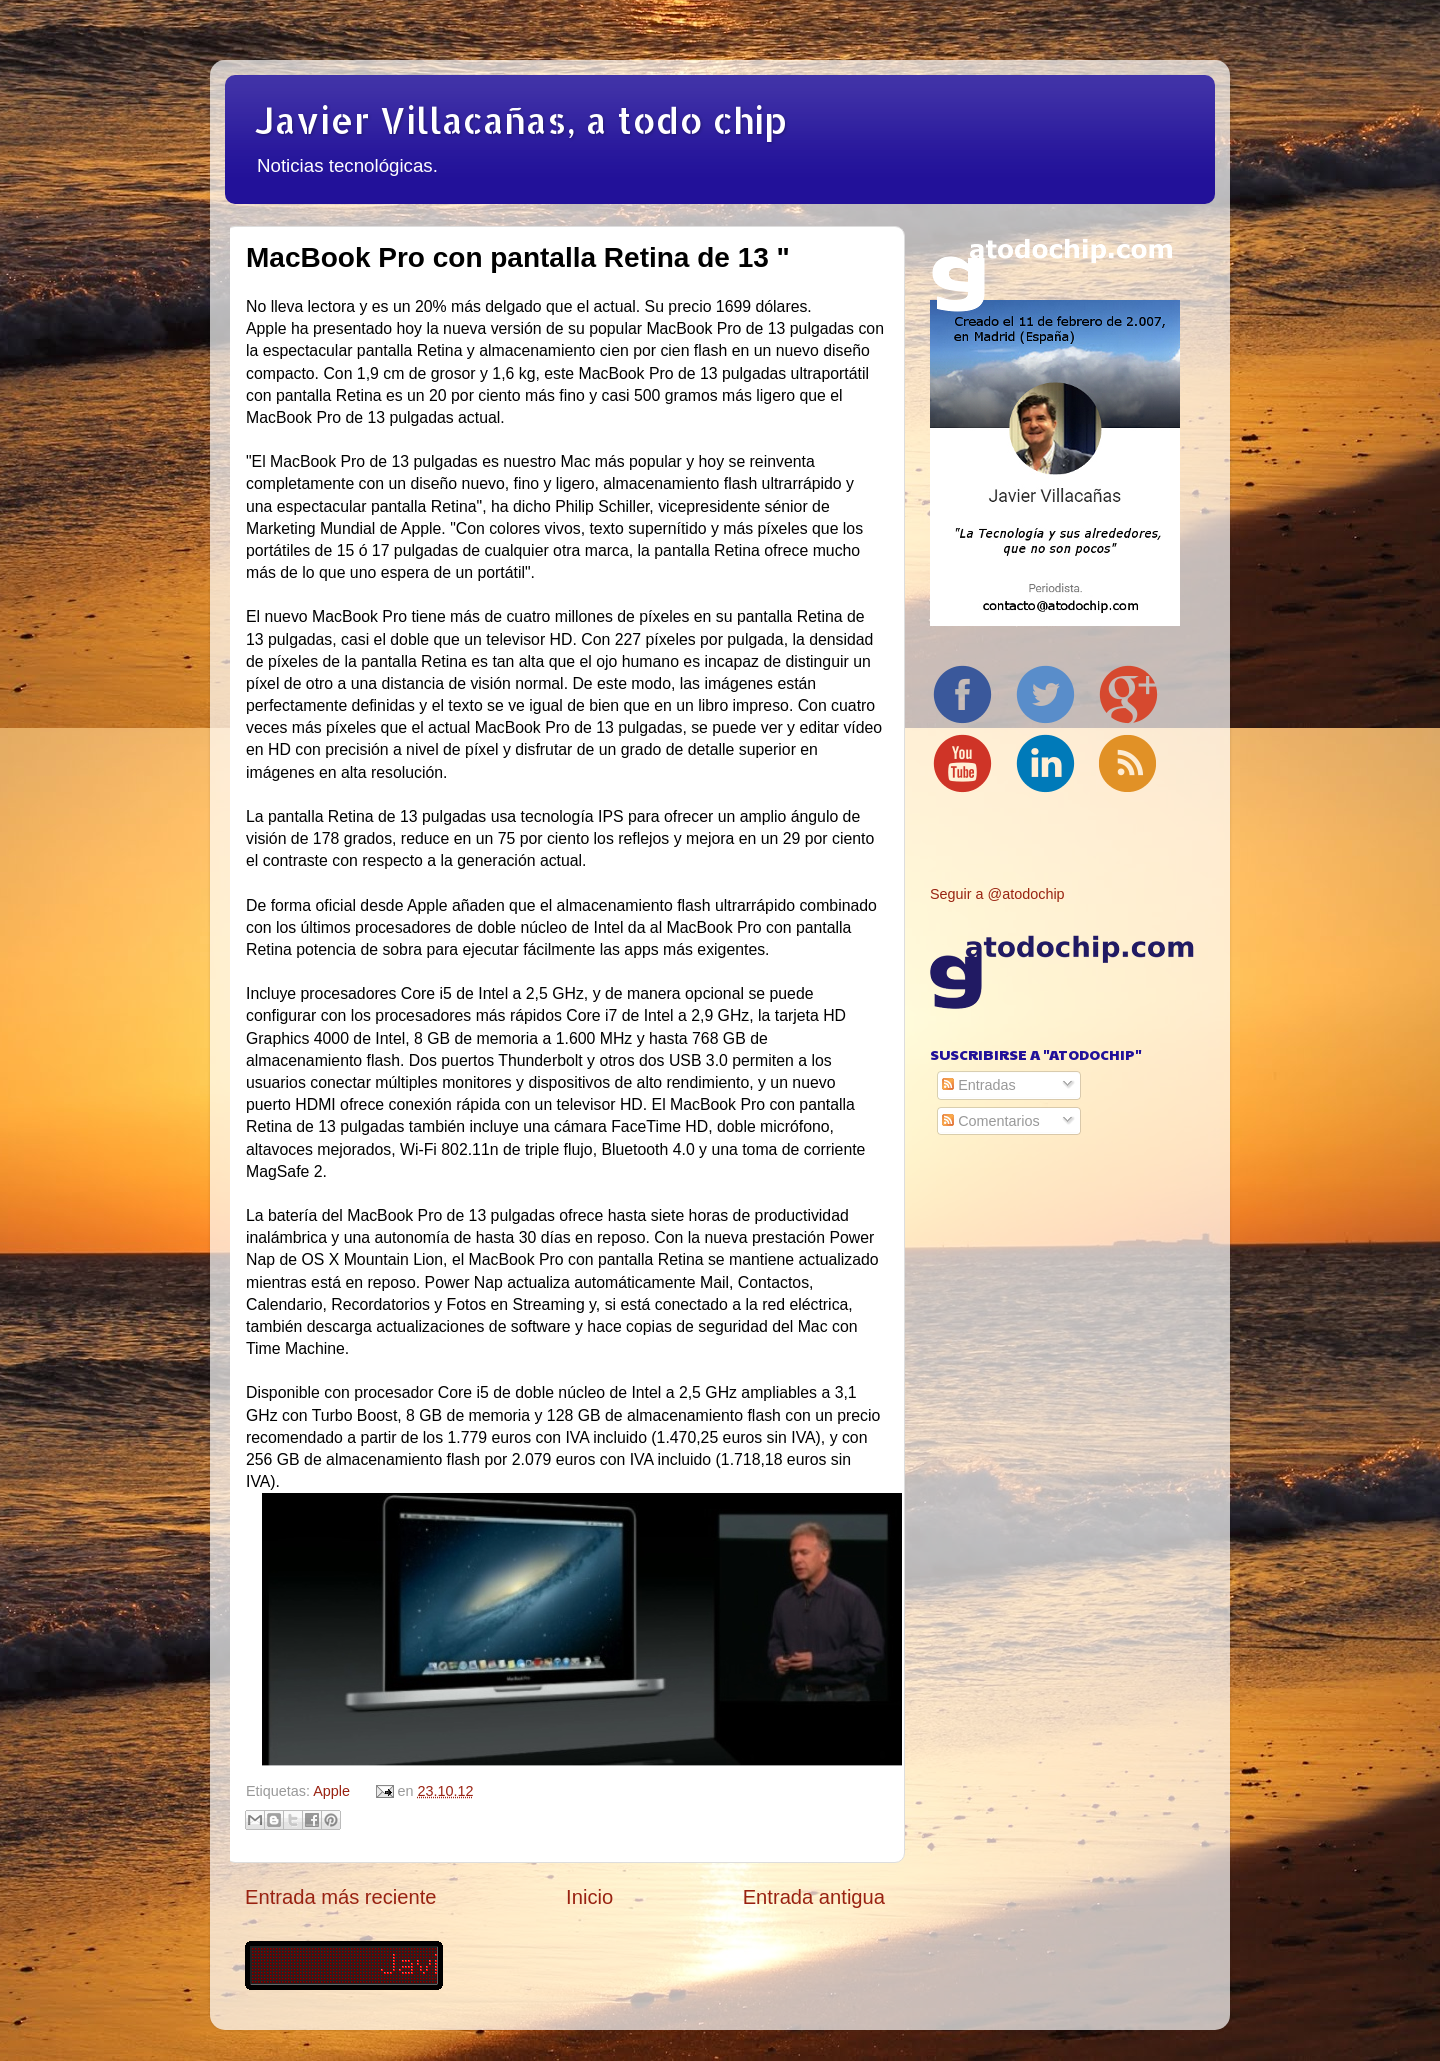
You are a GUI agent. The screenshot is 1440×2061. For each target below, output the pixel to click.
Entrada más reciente (341, 1897)
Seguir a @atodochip (997, 894)
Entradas (979, 1085)
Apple (331, 1791)
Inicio (589, 1897)
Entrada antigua (814, 1897)
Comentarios (991, 1121)
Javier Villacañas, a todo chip (521, 120)
